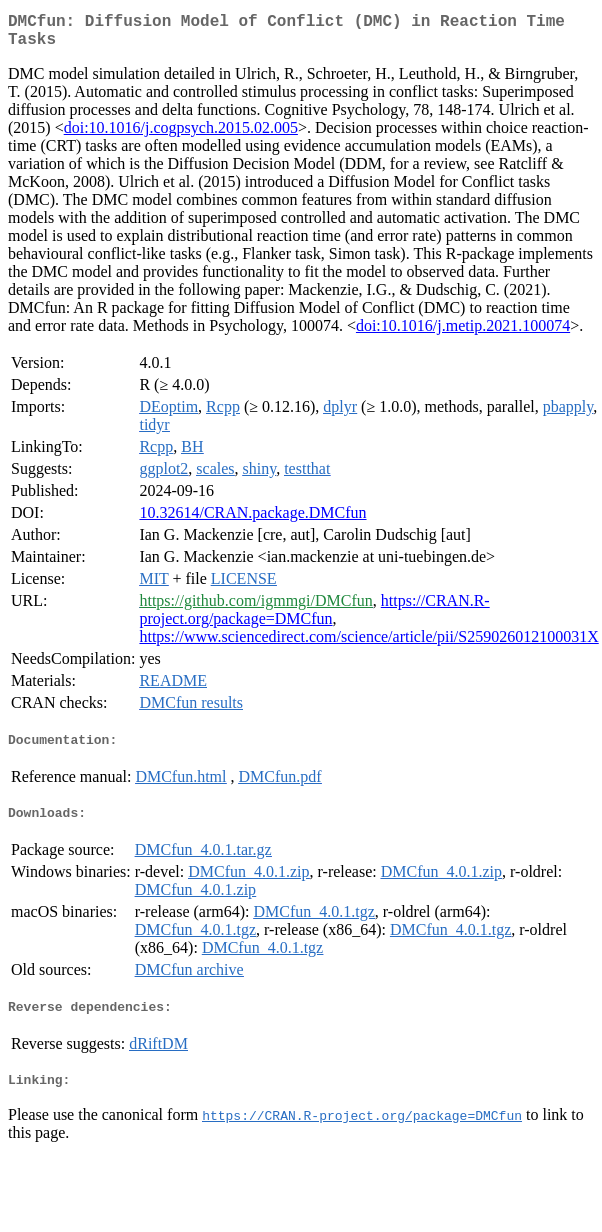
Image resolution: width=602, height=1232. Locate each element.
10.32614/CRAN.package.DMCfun (252, 520)
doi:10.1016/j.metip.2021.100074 (463, 333)
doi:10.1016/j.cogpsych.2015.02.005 (181, 135)
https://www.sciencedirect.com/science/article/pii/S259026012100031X (368, 644)
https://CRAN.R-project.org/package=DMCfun (314, 617)
